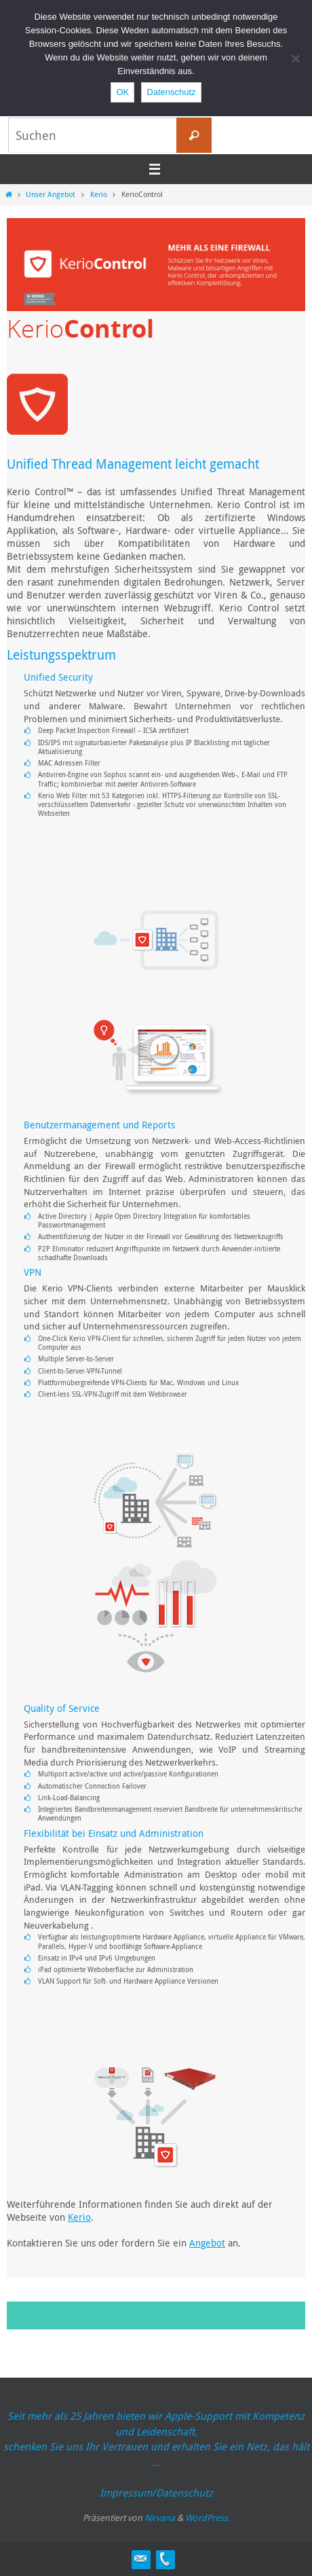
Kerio (98, 194)
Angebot (207, 2243)
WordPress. (207, 2517)
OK (122, 92)
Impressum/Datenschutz (156, 2492)
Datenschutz (171, 92)
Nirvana (159, 2517)
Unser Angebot (50, 194)
